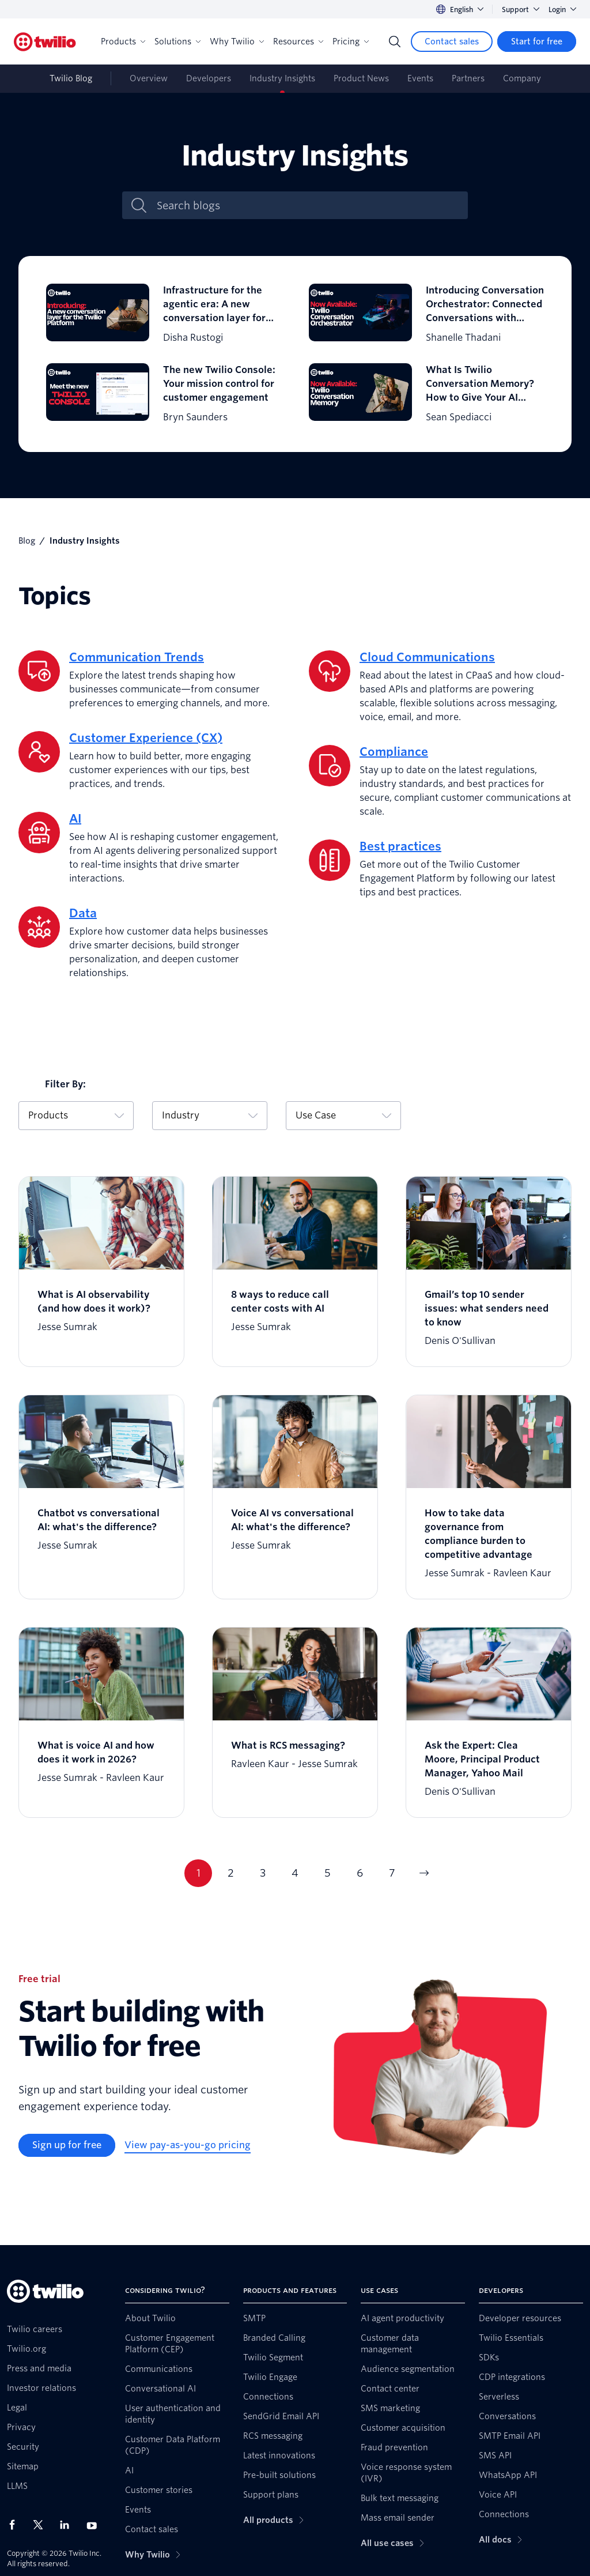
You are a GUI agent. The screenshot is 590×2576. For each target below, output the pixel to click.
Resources (298, 41)
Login (562, 9)
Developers (208, 78)
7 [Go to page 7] (392, 1873)
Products (123, 41)
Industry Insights (282, 78)
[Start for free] (536, 41)
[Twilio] (45, 42)
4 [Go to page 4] (295, 1873)
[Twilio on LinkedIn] (68, 2524)
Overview (149, 78)
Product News (361, 78)
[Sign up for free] (66, 2145)
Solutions (177, 41)
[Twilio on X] (42, 2524)
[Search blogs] (307, 205)
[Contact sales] (452, 41)
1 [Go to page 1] (198, 1873)
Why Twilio (237, 41)
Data (83, 913)
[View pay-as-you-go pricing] (187, 2145)
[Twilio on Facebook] (15, 2524)
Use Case (343, 1115)
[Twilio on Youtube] (95, 2525)
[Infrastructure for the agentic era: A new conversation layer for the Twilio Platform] (163, 314)
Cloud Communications (427, 657)
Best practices (400, 846)
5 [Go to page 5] (327, 1873)
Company (522, 78)
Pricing (350, 41)
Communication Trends (136, 657)
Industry (210, 1115)
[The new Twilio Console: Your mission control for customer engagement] (163, 393)
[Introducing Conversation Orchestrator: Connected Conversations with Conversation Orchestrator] (426, 314)
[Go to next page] (424, 1873)
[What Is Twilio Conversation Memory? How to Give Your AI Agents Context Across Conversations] (426, 393)
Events (420, 78)
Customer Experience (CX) (145, 738)
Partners (468, 78)
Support (520, 9)
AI (75, 819)
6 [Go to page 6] (360, 1873)
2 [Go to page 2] (231, 1873)
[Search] (394, 41)
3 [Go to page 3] (263, 1873)
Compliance (394, 752)
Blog (26, 540)
